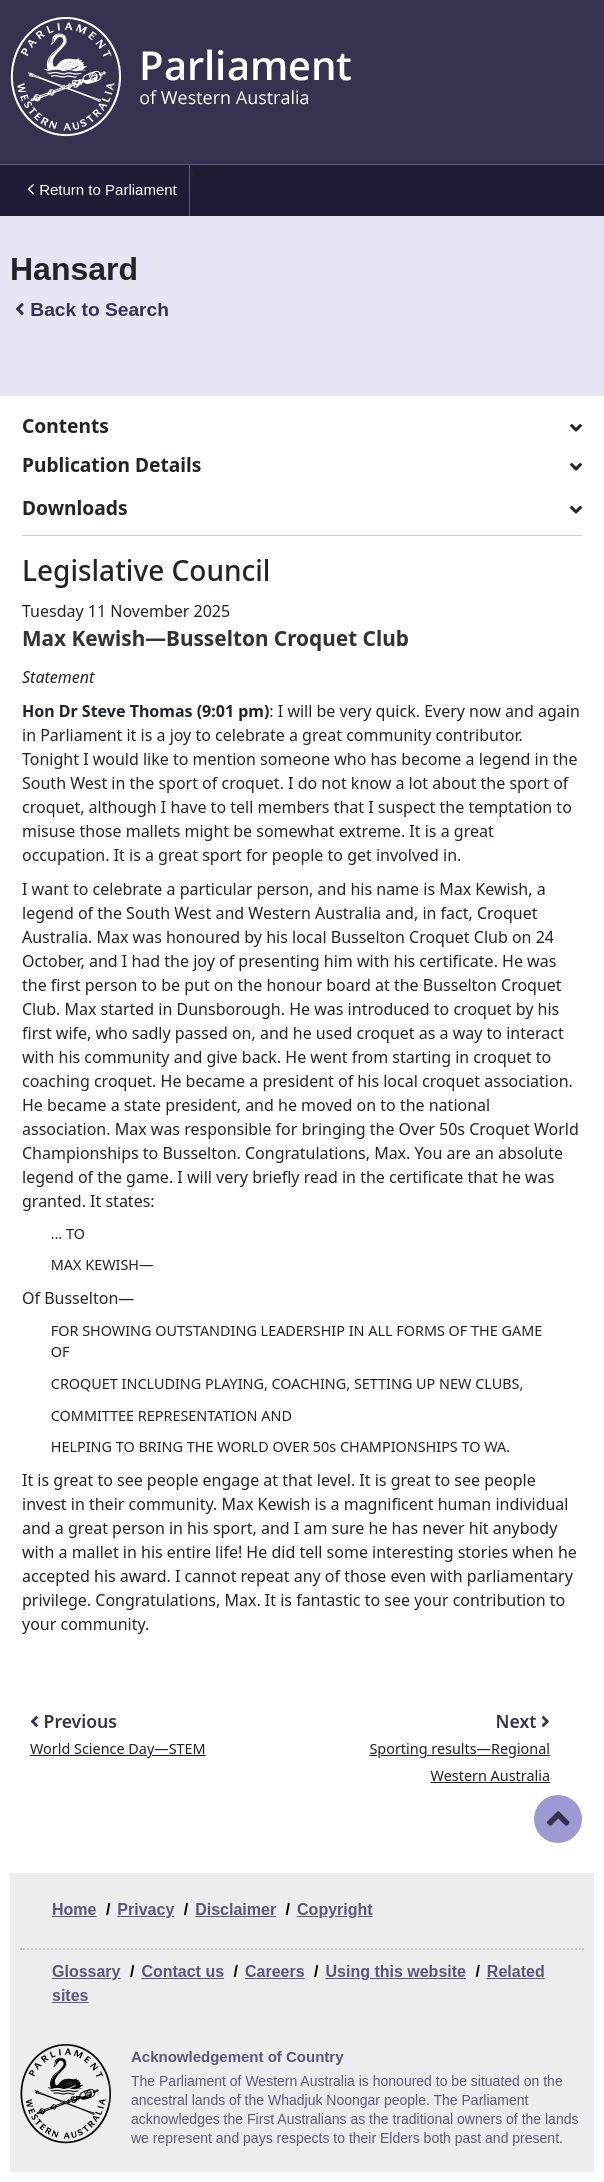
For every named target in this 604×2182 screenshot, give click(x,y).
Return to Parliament (102, 190)
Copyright (335, 1909)
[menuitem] (100, 190)
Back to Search (92, 309)
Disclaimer (235, 1909)
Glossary (86, 1971)
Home (74, 1909)
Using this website (395, 1971)
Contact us (182, 1971)
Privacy (145, 1909)
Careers (275, 1971)
